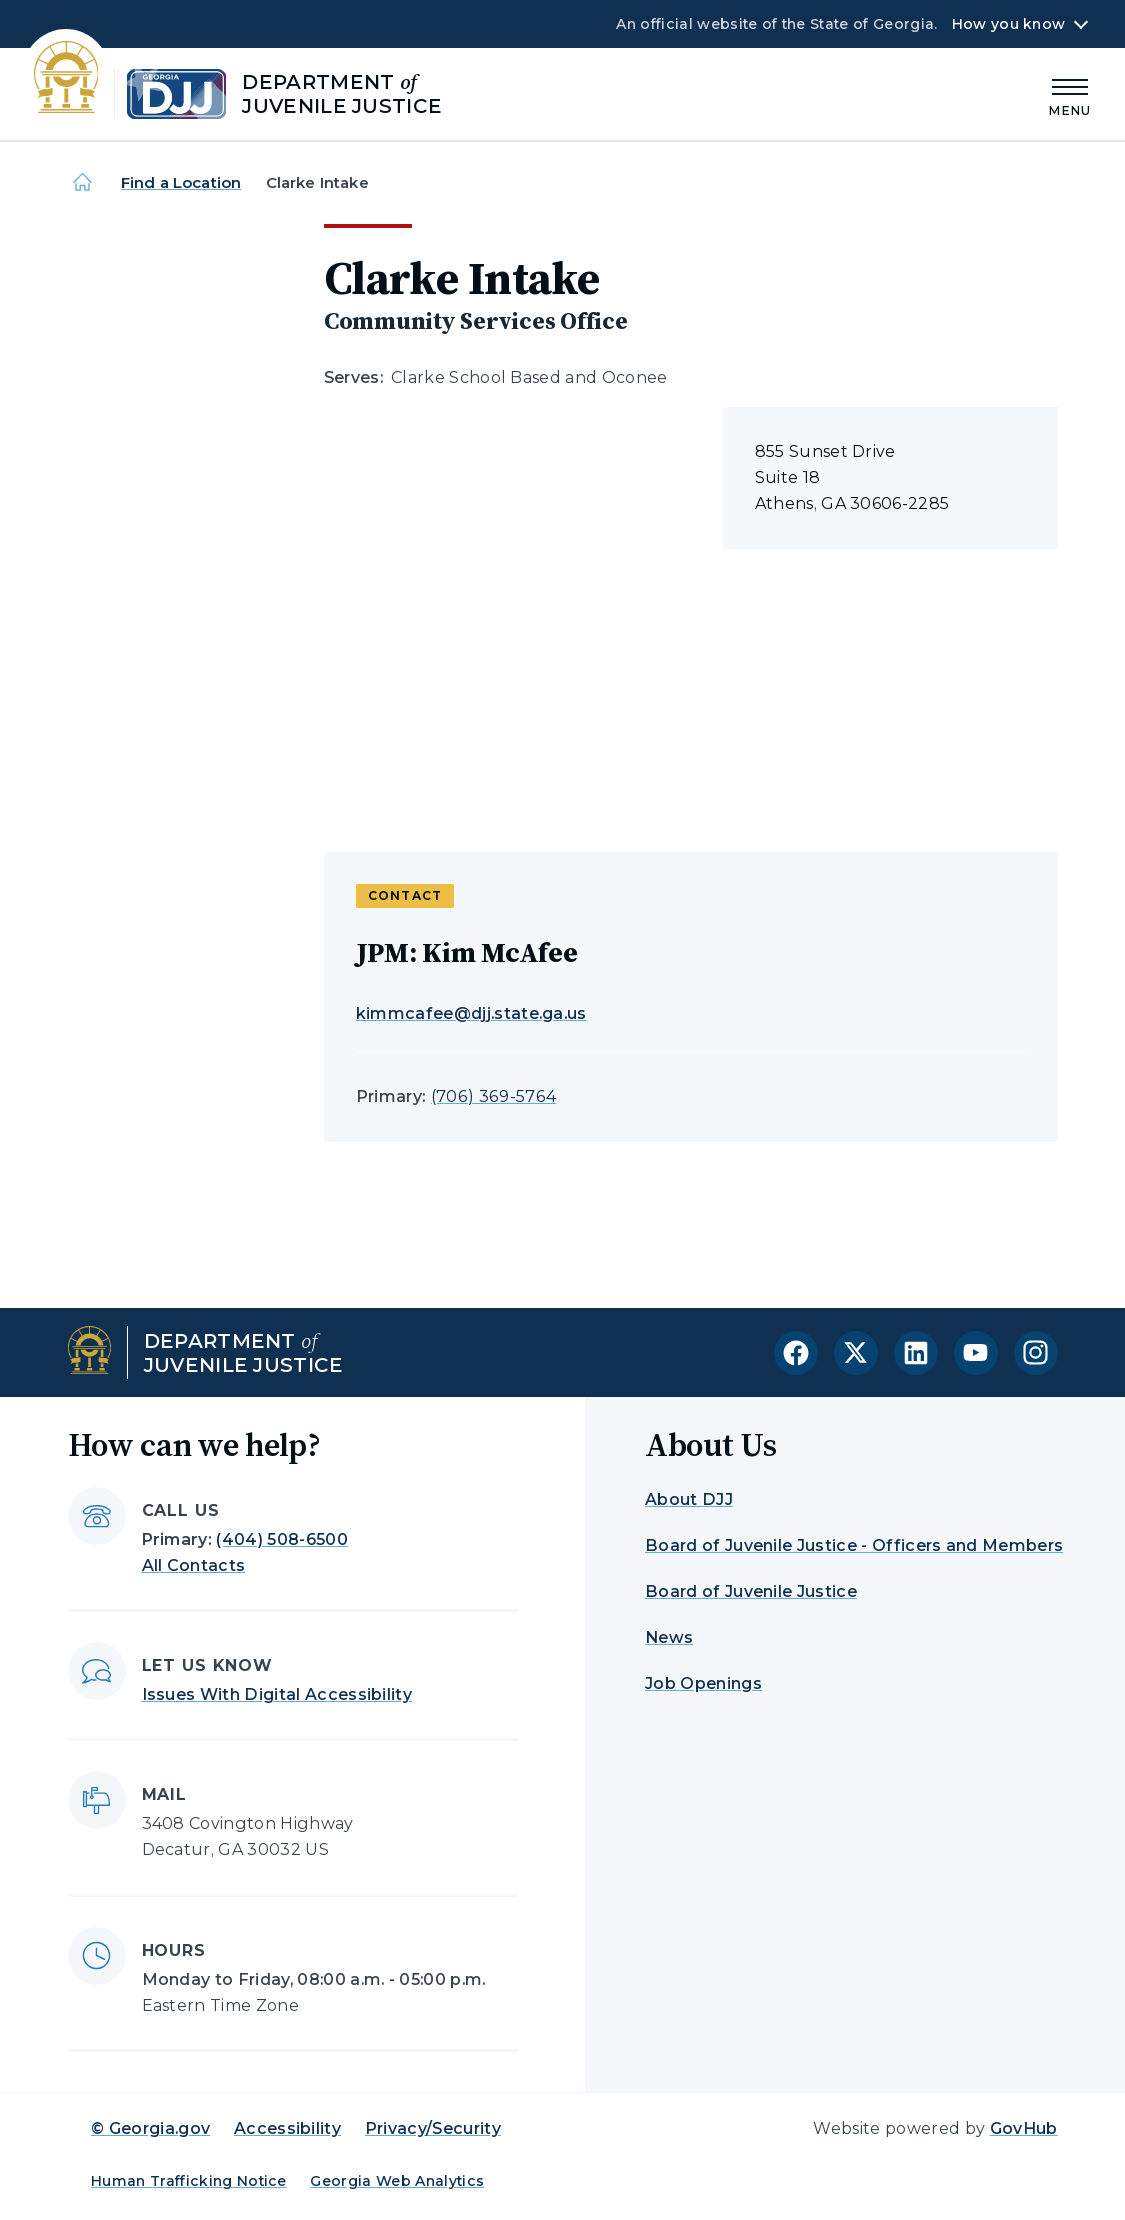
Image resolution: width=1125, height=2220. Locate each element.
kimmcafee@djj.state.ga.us (471, 1013)
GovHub (1024, 2128)
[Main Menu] (1070, 94)
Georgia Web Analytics (397, 2181)
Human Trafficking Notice (189, 2181)
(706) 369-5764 (493, 1096)
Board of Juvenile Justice (751, 1591)
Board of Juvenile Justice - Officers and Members (854, 1545)
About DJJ (689, 1499)
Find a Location (181, 182)
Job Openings (703, 1683)
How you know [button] (1008, 24)
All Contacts (194, 1565)
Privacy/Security (433, 2128)
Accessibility (287, 2128)
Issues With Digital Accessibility (277, 1694)
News (669, 1637)
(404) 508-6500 (281, 1539)
